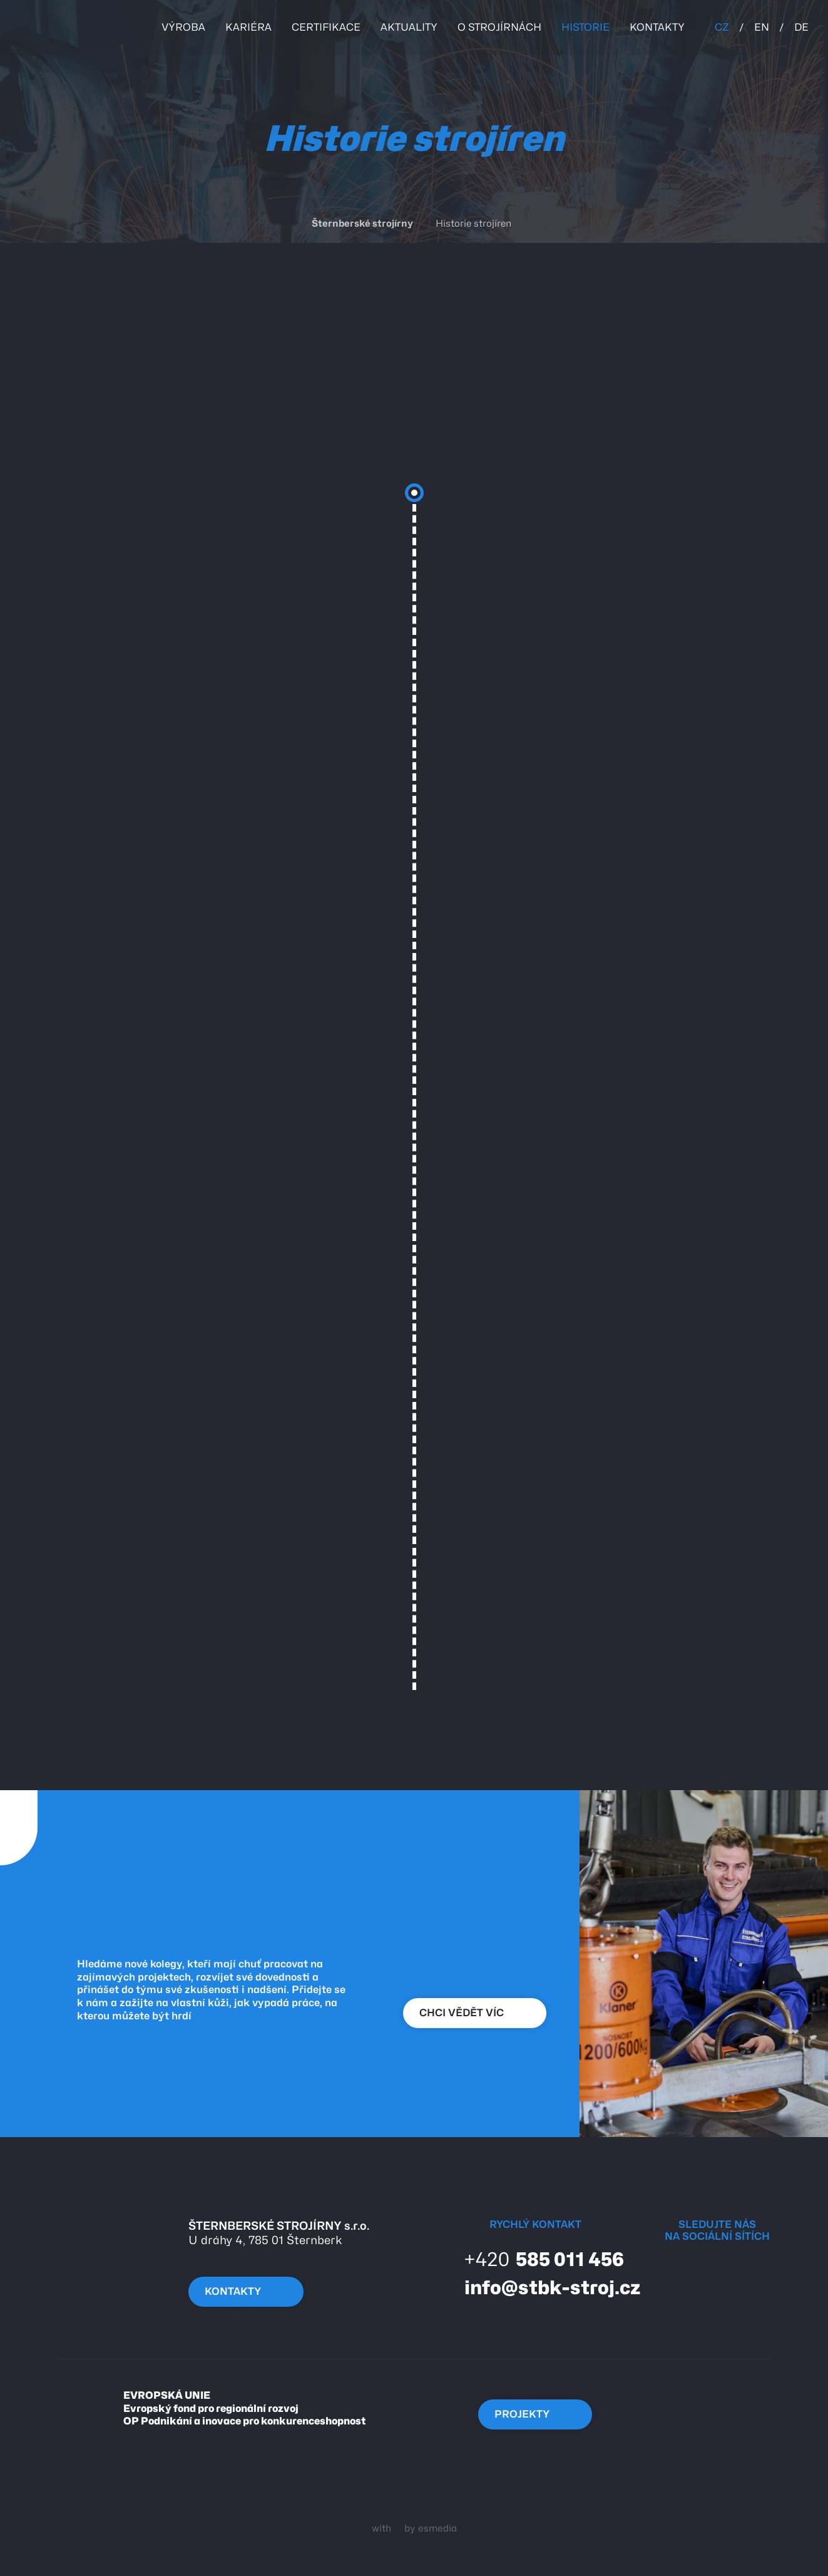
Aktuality (409, 27)
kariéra (248, 27)
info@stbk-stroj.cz (541, 2287)
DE (801, 27)
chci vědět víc (472, 2013)
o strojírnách (499, 27)
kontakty (657, 27)
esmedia (437, 2528)
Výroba (183, 27)
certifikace (326, 27)
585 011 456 (533, 2259)
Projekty (532, 2414)
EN (761, 27)
